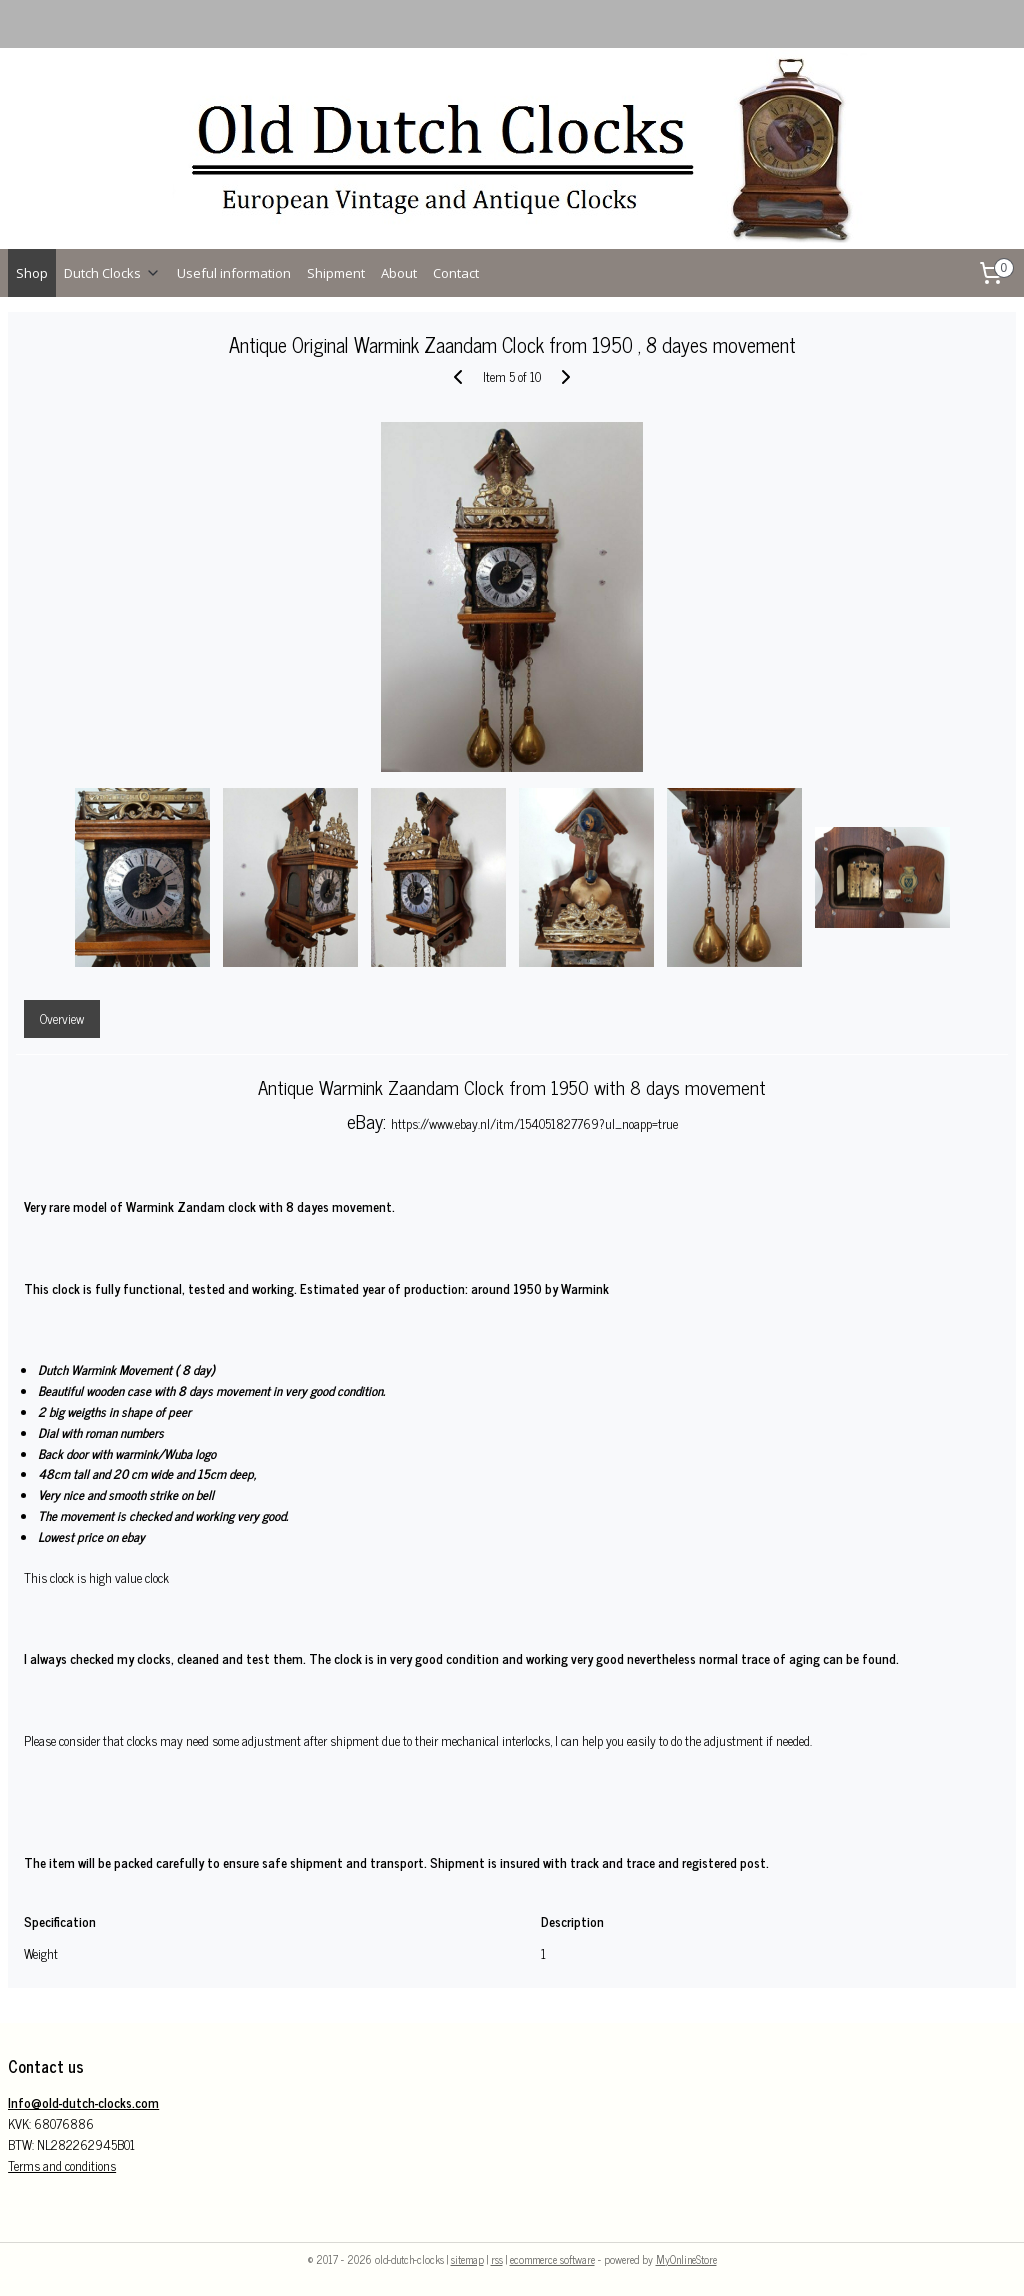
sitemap (467, 2259)
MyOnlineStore (686, 2259)
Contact (456, 273)
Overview (62, 1018)
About (399, 273)
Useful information (234, 273)
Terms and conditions (62, 2165)
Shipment (336, 273)
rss (497, 2259)
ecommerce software (552, 2259)
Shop (32, 273)
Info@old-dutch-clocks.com (83, 2102)
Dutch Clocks (112, 273)
